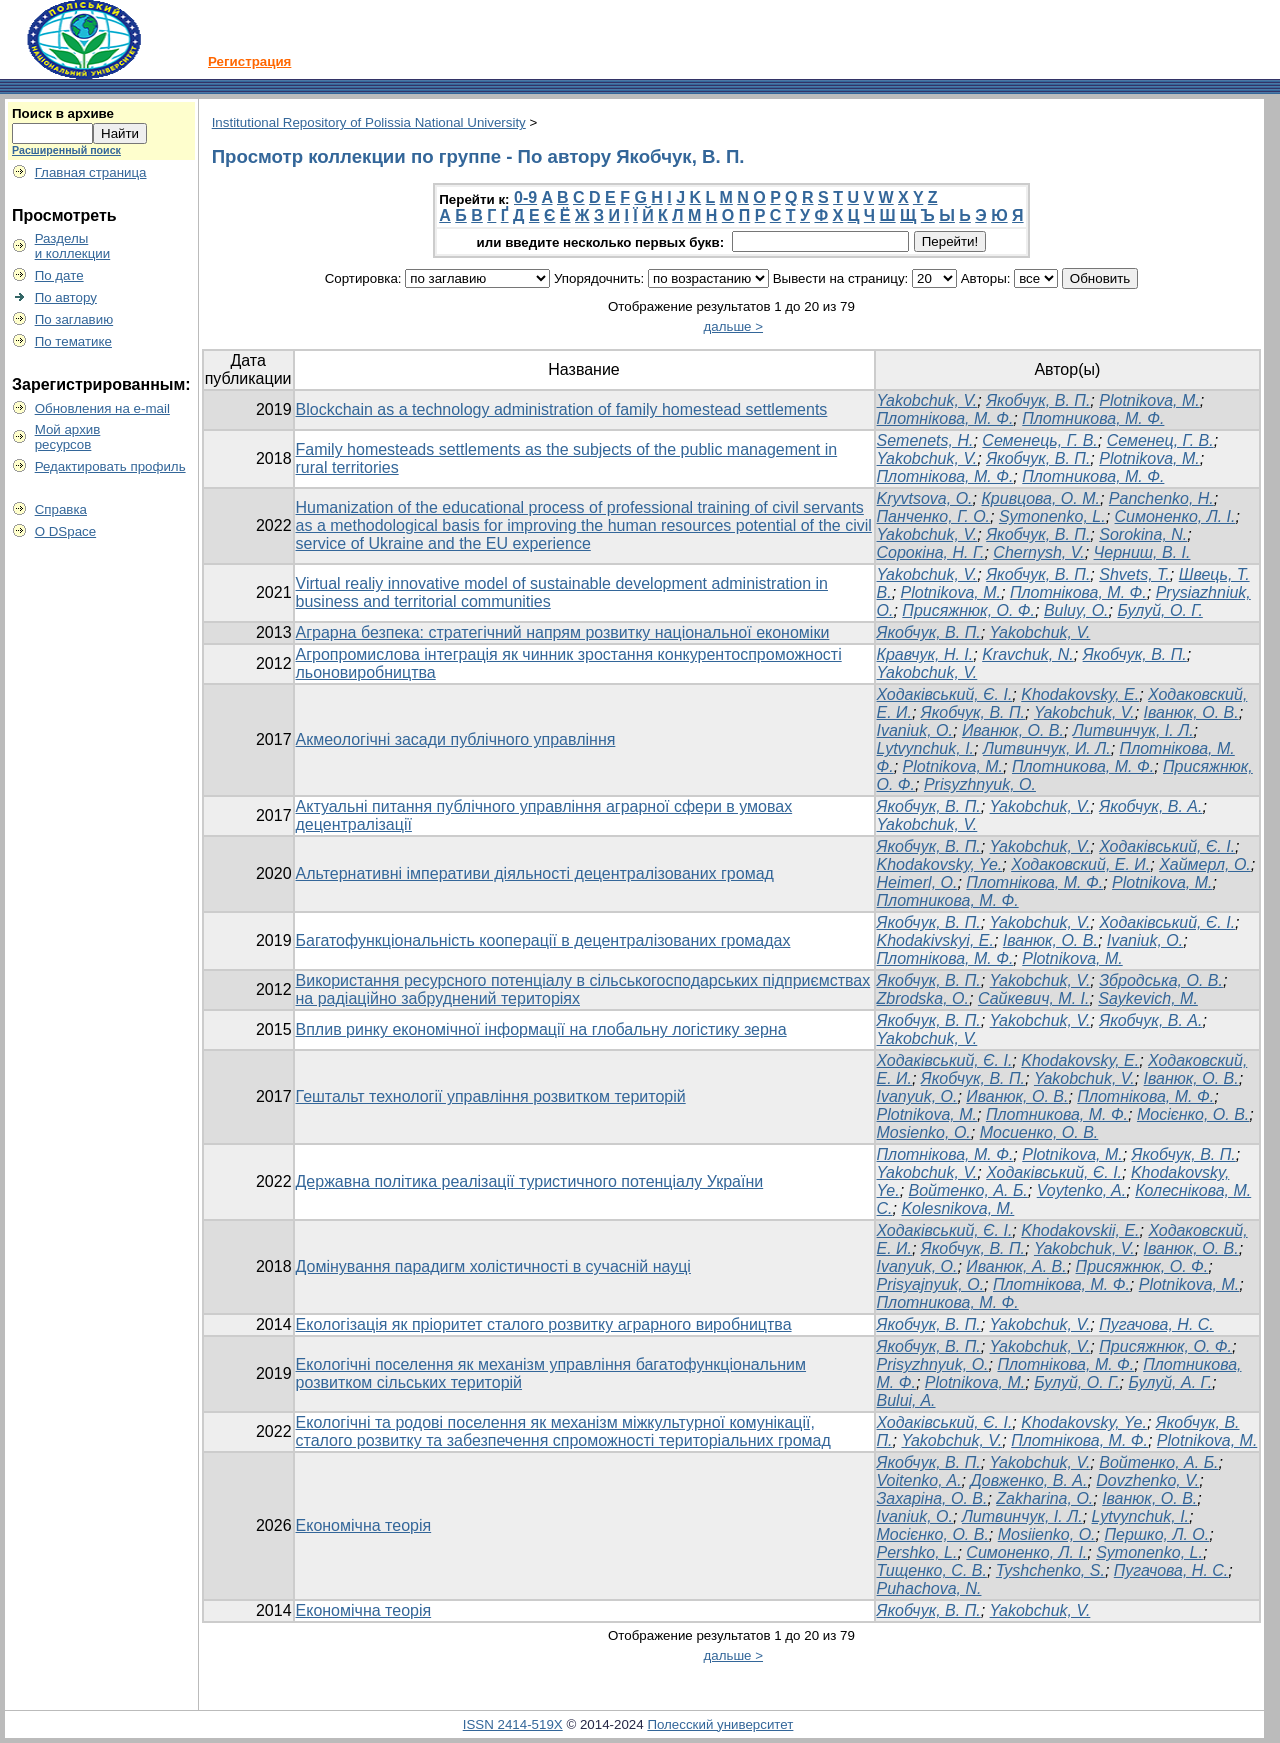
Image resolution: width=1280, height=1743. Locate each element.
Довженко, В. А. (1029, 1480)
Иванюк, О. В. (1013, 730)
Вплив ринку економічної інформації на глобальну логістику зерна (541, 1029)
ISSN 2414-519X (513, 1724)
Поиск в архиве (63, 113)
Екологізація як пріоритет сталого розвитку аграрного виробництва (544, 1324)
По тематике (73, 341)
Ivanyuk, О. (917, 1096)
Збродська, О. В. (1161, 980)
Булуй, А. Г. (1170, 1382)
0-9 (525, 197)
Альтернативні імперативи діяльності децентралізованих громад (535, 873)
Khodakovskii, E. (1080, 1230)
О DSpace (66, 531)
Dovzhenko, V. (1147, 1480)
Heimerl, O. (917, 882)
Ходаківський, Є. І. (945, 694)
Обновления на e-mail (102, 408)
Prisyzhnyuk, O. (980, 784)
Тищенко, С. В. (932, 1570)
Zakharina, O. (1044, 1498)
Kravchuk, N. (1028, 654)
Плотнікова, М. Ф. (945, 418)
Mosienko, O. (924, 1132)
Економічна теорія (364, 1525)
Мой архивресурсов (68, 437)
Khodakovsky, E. (1080, 694)
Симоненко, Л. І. (1175, 516)
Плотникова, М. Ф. (1093, 418)
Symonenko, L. (1052, 516)
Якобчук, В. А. (1150, 806)
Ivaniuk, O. (915, 730)
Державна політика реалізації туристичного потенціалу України (530, 1181)
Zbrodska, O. (923, 998)
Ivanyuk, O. (917, 1266)
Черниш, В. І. (1142, 552)
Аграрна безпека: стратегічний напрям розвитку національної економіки (563, 632)
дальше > (734, 326)
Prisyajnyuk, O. (931, 1284)
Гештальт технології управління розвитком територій (491, 1096)
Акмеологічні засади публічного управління (456, 739)
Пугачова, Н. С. (1156, 1324)
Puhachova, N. (929, 1588)
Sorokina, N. (1143, 534)
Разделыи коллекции (73, 246)
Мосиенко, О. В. (1039, 1132)
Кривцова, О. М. (1040, 498)
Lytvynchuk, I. (926, 748)
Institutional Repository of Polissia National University (369, 122)
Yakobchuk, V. (927, 400)
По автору (66, 297)
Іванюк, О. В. (1191, 712)
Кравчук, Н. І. (925, 654)
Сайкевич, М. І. (1034, 998)
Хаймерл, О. (1205, 864)
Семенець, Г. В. (1039, 440)
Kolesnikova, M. (957, 1208)
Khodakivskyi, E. (935, 940)
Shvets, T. (1134, 574)
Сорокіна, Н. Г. (931, 552)
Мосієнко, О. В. (1193, 1114)
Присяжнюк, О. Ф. (968, 610)
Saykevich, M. (1148, 998)
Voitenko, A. (919, 1480)
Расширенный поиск (66, 150)
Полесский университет (720, 1724)
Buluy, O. (1076, 610)
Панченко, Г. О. (934, 516)
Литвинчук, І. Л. (1133, 730)
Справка (61, 509)
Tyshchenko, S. (1050, 1570)
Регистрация (249, 61)
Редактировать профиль (110, 466)
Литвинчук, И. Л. (1047, 748)
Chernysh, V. (1038, 552)
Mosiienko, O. (1047, 1534)
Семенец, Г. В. (1160, 440)
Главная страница (91, 172)
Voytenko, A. (1082, 1190)
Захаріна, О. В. (932, 1498)
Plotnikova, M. (1149, 400)
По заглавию (74, 319)
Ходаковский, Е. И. (1080, 864)
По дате (59, 275)
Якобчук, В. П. (1038, 400)
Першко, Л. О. (1156, 1534)
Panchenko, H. (1161, 498)
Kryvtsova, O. (925, 498)
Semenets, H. (925, 440)
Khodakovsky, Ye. (940, 864)
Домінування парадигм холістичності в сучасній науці (493, 1266)
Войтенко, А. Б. (968, 1190)
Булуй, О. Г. (1159, 610)
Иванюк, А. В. (1016, 1266)
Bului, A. (906, 1400)
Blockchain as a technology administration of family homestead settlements (562, 409)
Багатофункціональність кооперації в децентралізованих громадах (543, 940)
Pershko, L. (917, 1552)
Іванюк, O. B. (1050, 940)
